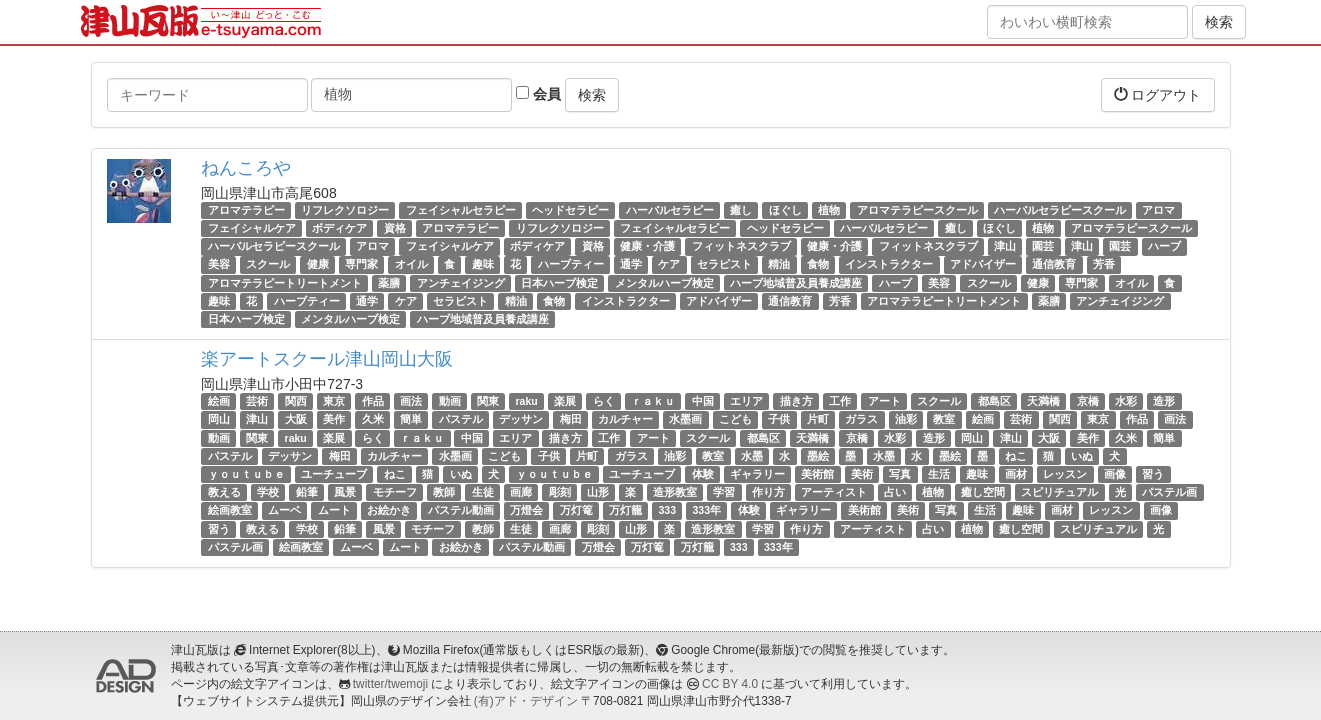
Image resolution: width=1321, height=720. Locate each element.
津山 (1005, 246)
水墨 (752, 456)
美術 (862, 474)
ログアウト (1158, 94)
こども (735, 419)
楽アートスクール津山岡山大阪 (327, 359)
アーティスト (834, 492)
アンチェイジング (461, 283)
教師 (444, 492)
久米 (373, 419)
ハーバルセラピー (670, 210)
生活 (939, 474)
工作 (840, 401)
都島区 (994, 401)
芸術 (257, 401)
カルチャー (625, 419)
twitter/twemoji (390, 684)
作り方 (768, 492)
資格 (395, 228)
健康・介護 (647, 246)
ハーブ (1164, 246)
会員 (538, 94)
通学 (631, 265)
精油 (779, 265)
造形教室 (675, 492)
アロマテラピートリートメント (285, 283)
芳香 (1104, 265)
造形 (1164, 401)
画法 (411, 401)
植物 (829, 210)
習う (1153, 474)
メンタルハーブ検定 (664, 283)
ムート (334, 510)
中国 (703, 401)
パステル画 (1169, 492)
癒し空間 (983, 492)
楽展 (565, 401)
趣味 (483, 265)
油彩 (906, 419)
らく (604, 401)
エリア (746, 401)
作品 (373, 401)
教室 (944, 419)
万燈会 (526, 510)
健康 (318, 265)
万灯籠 (625, 510)
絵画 (219, 401)
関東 (488, 401)
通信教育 (1054, 265)
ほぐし (785, 210)
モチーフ (395, 492)
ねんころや (246, 168)
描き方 (796, 401)
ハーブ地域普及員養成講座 (796, 283)
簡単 (411, 419)
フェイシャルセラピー (461, 210)
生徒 (483, 492)
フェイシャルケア (252, 228)
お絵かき (389, 510)
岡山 (219, 419)
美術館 (817, 474)
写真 (900, 474)
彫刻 (560, 492)
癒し (741, 210)
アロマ (1158, 210)
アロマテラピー (246, 210)
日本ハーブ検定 (559, 283)
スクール (268, 265)
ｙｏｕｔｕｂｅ (246, 474)
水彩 (1126, 401)
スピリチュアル (1059, 492)
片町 (818, 419)
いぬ (1082, 456)
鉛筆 (307, 492)
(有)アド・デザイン (526, 701)
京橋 (1088, 401)
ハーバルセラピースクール (1060, 210)
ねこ (1016, 456)
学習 (724, 492)
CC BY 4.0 (730, 684)
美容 (219, 265)
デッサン (521, 419)
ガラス (861, 419)
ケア (669, 265)
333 (668, 510)
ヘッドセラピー (570, 210)
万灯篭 (576, 510)
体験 (703, 474)
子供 (779, 419)
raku (527, 401)
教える (224, 492)
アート (884, 401)
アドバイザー (983, 265)
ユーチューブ (334, 474)
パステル (461, 419)
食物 (818, 265)
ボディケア (339, 228)
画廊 (521, 492)
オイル (411, 265)
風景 (345, 492)
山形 (598, 492)
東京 (334, 401)
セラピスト (724, 265)
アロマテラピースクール (917, 210)
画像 (1115, 474)
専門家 (361, 265)
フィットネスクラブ (741, 246)
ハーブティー (571, 265)
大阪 (296, 419)
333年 (707, 510)
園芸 (1043, 246)
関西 (296, 401)
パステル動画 (461, 510)
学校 (268, 492)
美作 (334, 419)
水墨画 (685, 419)
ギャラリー (757, 474)
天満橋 (1043, 401)
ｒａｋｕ (653, 401)
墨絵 (818, 456)
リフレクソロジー (345, 210)
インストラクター (889, 265)
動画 (450, 401)
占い (895, 492)
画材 (1016, 474)
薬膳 (389, 283)
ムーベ (284, 510)
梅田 (571, 419)
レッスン (1065, 474)
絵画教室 (230, 510)
